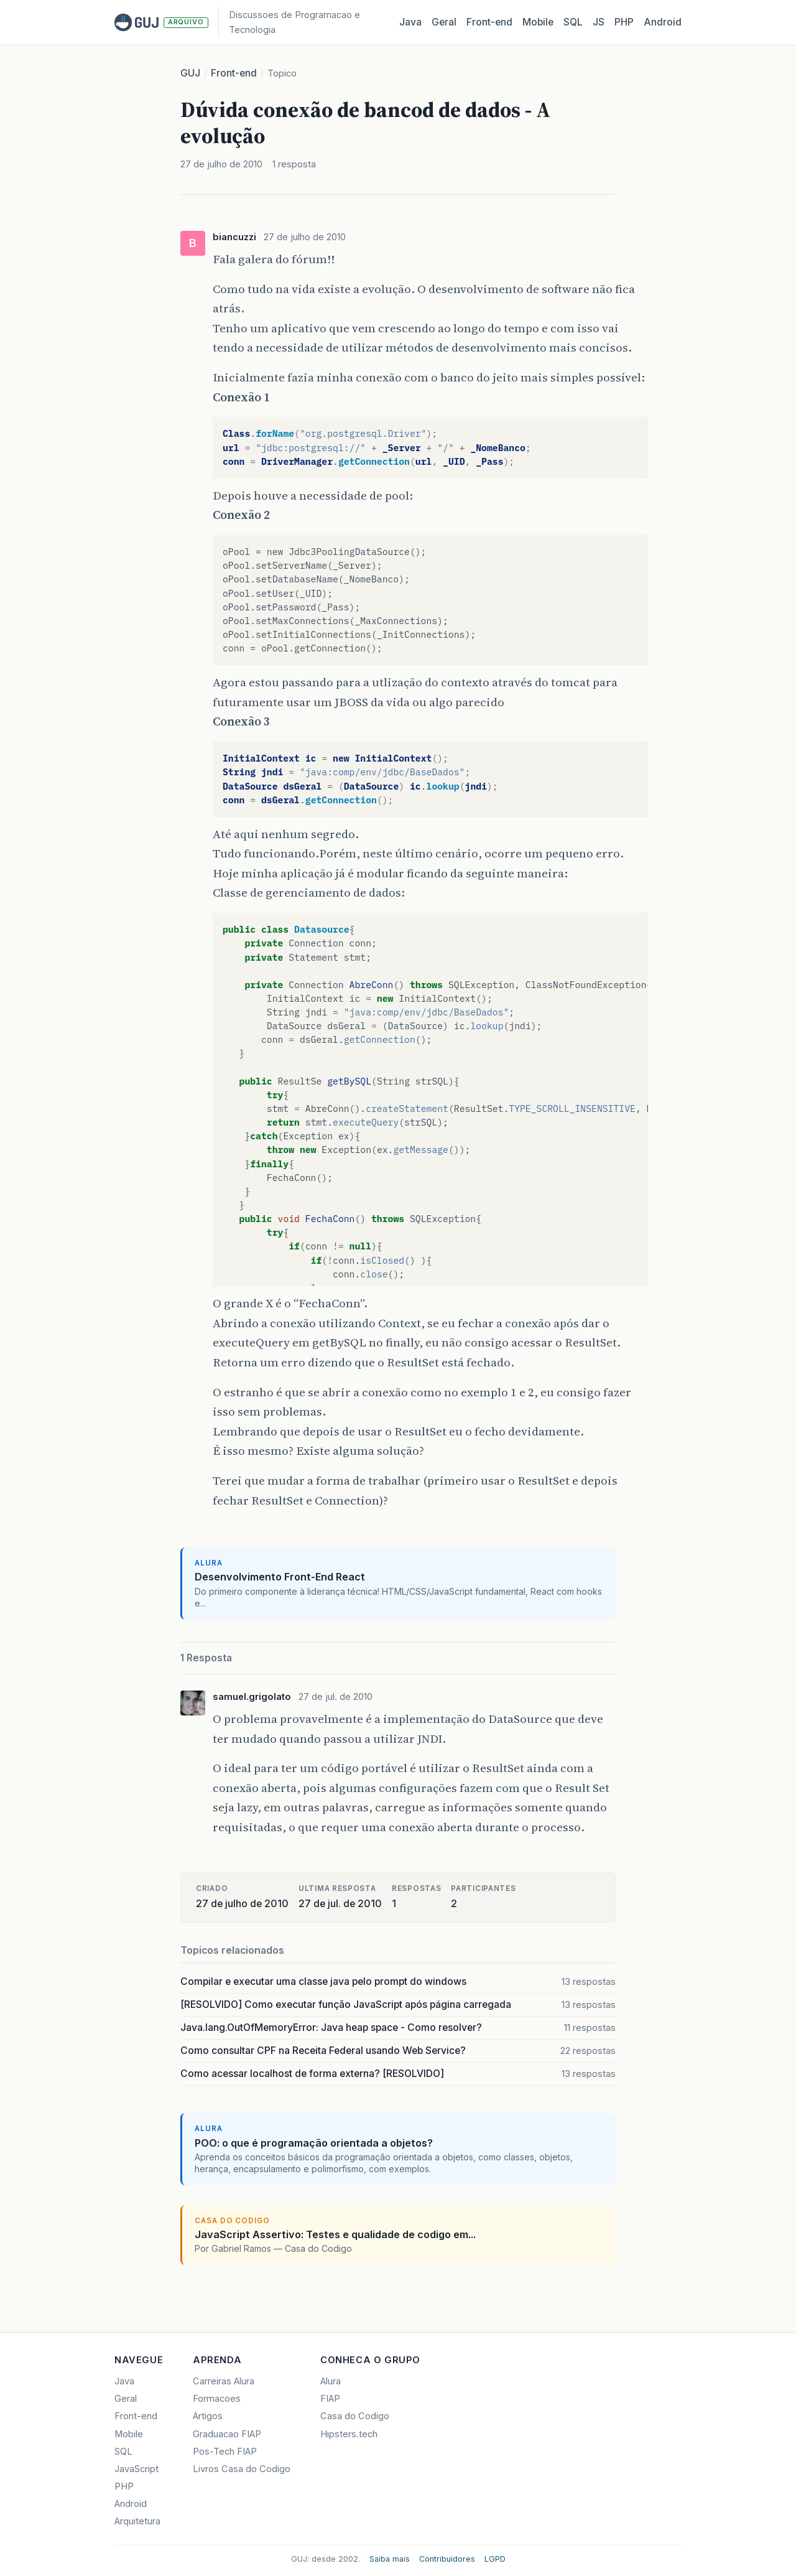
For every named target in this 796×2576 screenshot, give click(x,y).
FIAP (330, 2398)
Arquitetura (137, 2521)
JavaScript (136, 2469)
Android (663, 22)
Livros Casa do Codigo (241, 2469)
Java (410, 22)
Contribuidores (447, 2559)
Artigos (208, 2416)
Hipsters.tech (348, 2434)
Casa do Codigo (354, 2416)
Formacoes (217, 2398)
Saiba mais (389, 2559)
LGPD (495, 2559)
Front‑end (489, 22)
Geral (444, 22)
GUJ (190, 73)
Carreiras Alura (223, 2381)
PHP (624, 22)
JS (598, 22)
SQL (573, 22)
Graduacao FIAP (227, 2434)
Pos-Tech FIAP (225, 2451)
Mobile (537, 22)
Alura (330, 2381)
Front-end (234, 73)
